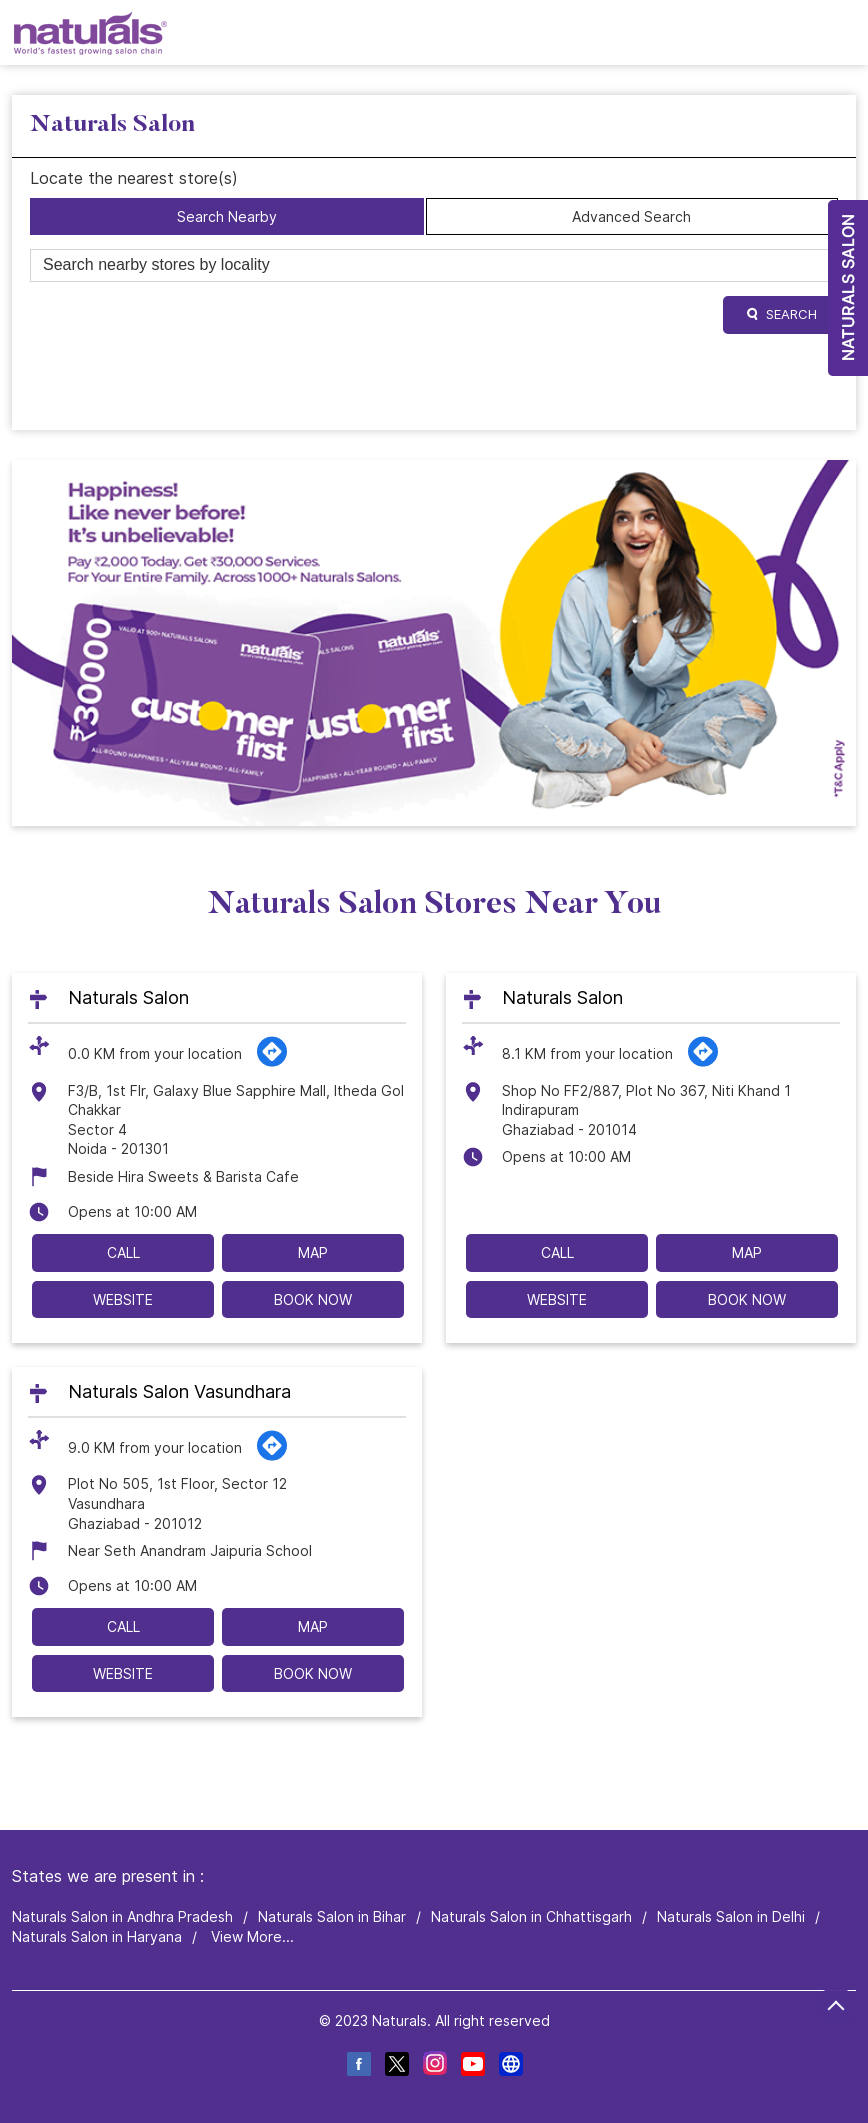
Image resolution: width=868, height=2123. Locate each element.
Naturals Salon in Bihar (332, 1916)
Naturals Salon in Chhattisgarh (531, 1916)
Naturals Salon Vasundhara (179, 1392)
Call (123, 1252)
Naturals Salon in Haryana (97, 1936)
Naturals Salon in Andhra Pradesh (122, 1916)
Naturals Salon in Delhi (731, 1916)
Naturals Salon (128, 998)
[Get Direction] (272, 1062)
